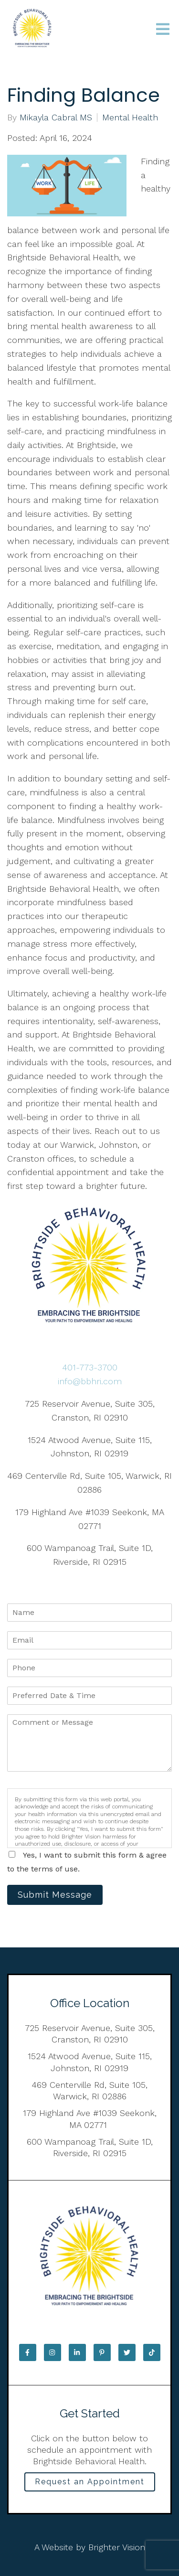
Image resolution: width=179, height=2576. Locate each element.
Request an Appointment (90, 2481)
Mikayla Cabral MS (56, 117)
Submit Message (55, 1895)
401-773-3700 (89, 1367)
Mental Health (130, 117)
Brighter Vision (116, 2547)
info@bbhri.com (90, 1381)
